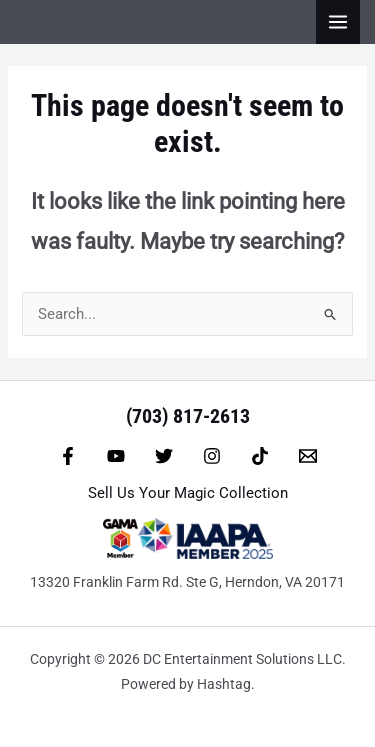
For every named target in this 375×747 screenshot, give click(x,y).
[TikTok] (260, 456)
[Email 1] (308, 456)
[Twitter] (164, 456)
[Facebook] (68, 456)
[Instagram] (212, 456)
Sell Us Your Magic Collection (188, 493)
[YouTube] (116, 456)
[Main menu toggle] (338, 22)
